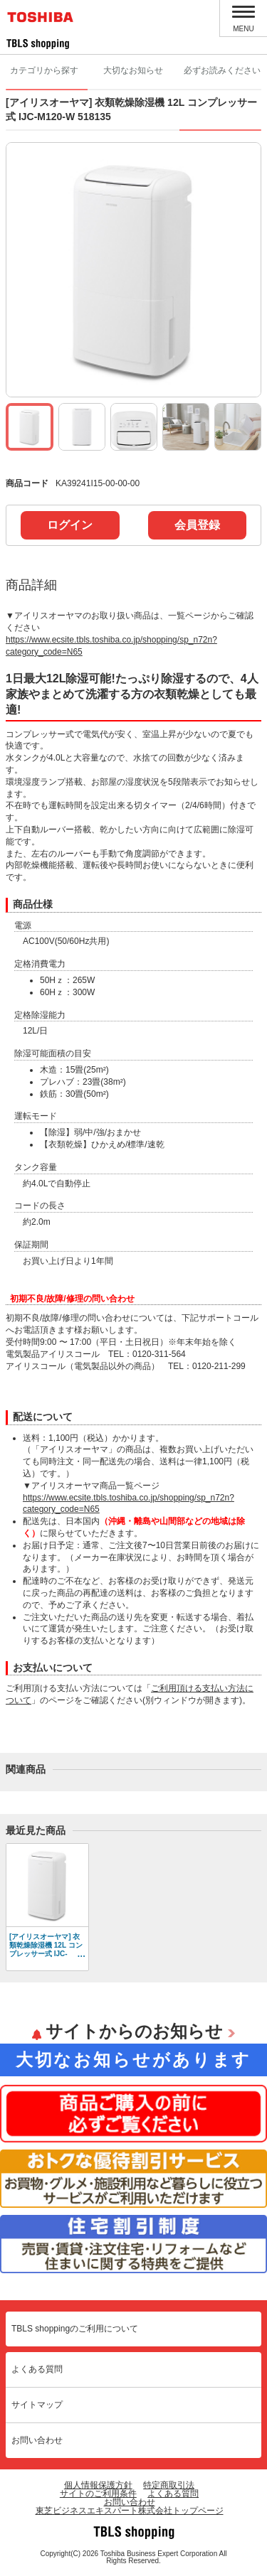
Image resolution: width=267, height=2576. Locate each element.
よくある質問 (37, 2369)
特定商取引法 (168, 2485)
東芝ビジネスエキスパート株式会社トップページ (130, 2511)
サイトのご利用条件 (98, 2494)
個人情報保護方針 (98, 2485)
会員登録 (197, 525)
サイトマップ (37, 2405)
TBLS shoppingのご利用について (74, 2329)
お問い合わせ (37, 2440)
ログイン (70, 525)
